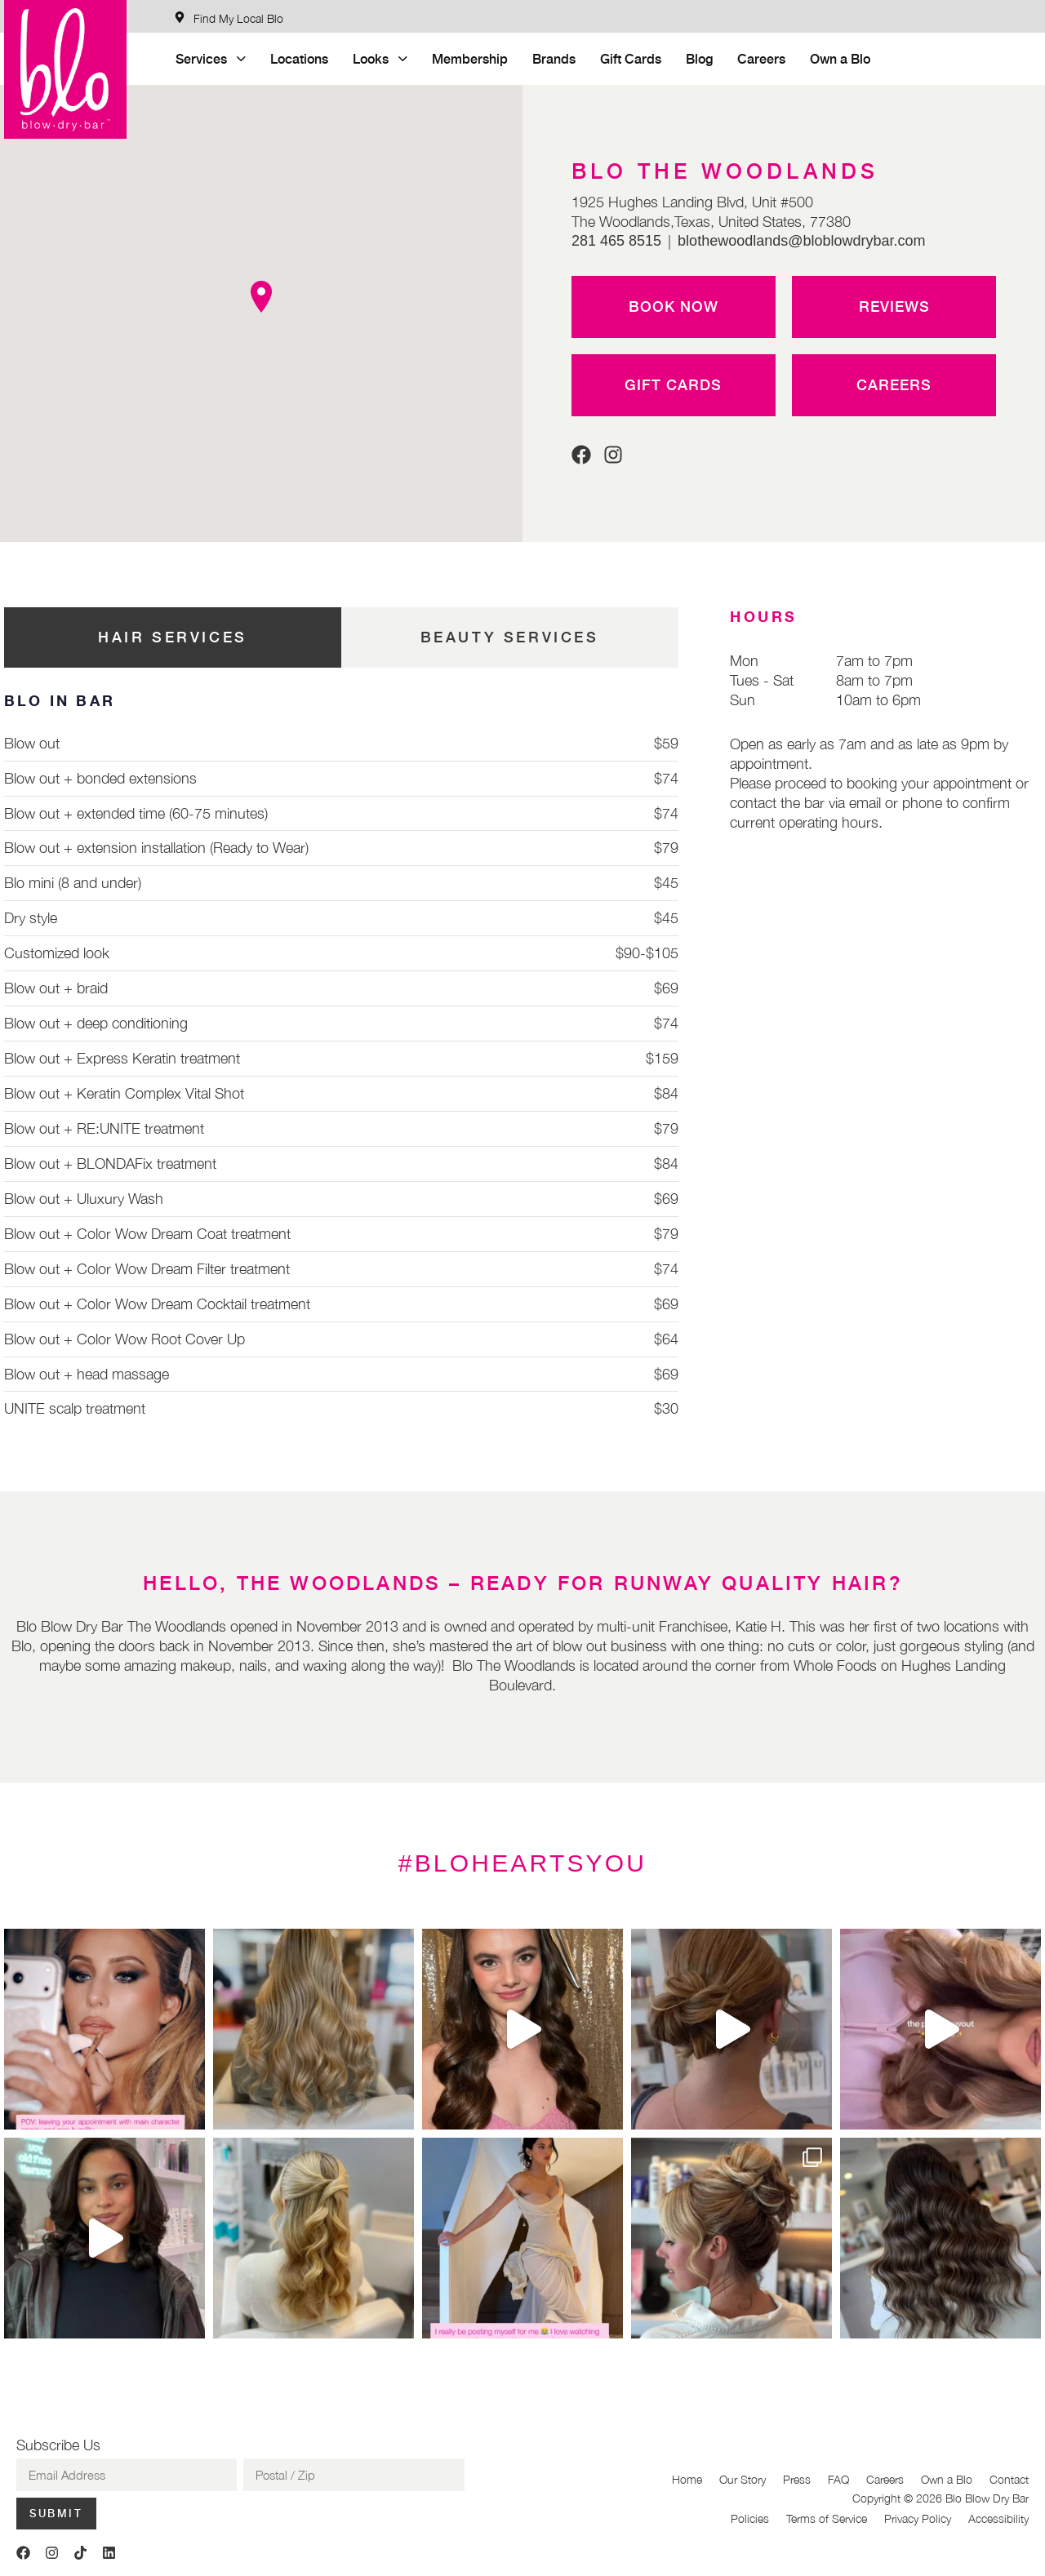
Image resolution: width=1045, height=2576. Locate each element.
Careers (761, 58)
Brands (554, 58)
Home (687, 2479)
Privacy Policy (917, 2518)
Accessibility (998, 2518)
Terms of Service (826, 2518)
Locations (299, 58)
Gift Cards (630, 58)
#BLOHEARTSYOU (522, 1863)
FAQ (838, 2479)
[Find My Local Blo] (228, 18)
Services (211, 58)
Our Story (742, 2479)
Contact (1009, 2479)
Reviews (894, 306)
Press (797, 2479)
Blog (699, 58)
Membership (470, 58)
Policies (750, 2518)
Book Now (673, 306)
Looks (380, 58)
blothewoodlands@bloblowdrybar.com (801, 241)
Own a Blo (840, 58)
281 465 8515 (616, 241)
